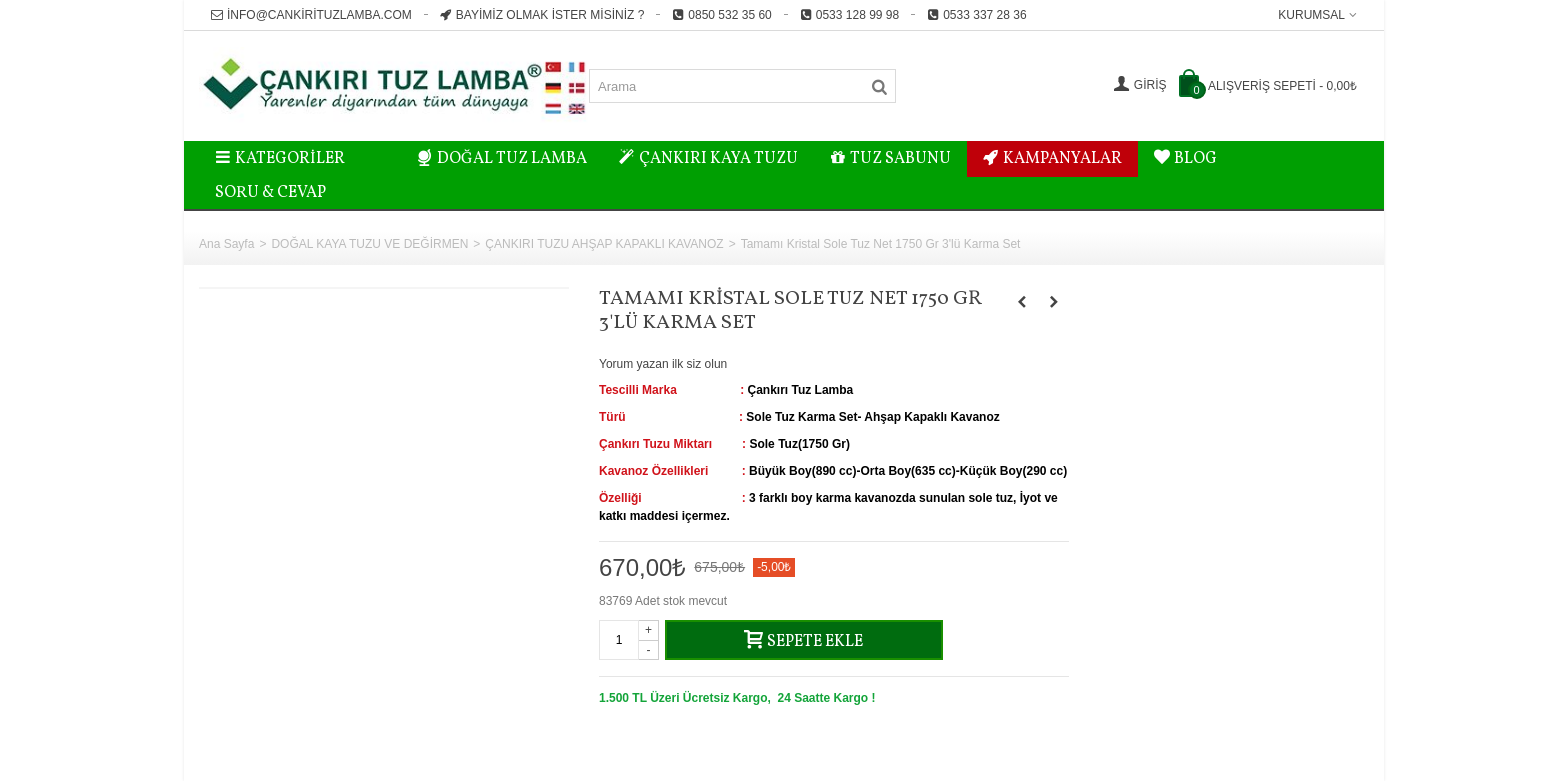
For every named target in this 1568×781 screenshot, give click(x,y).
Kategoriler (280, 159)
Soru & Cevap (270, 193)
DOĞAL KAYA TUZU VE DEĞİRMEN (369, 244)
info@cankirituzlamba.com (311, 15)
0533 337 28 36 (976, 15)
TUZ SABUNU (890, 159)
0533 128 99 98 (849, 15)
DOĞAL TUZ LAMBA (502, 159)
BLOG (1185, 159)
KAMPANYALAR (1052, 159)
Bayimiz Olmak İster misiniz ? (542, 15)
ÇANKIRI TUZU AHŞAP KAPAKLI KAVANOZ (604, 244)
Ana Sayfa (226, 244)
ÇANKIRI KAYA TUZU (708, 159)
